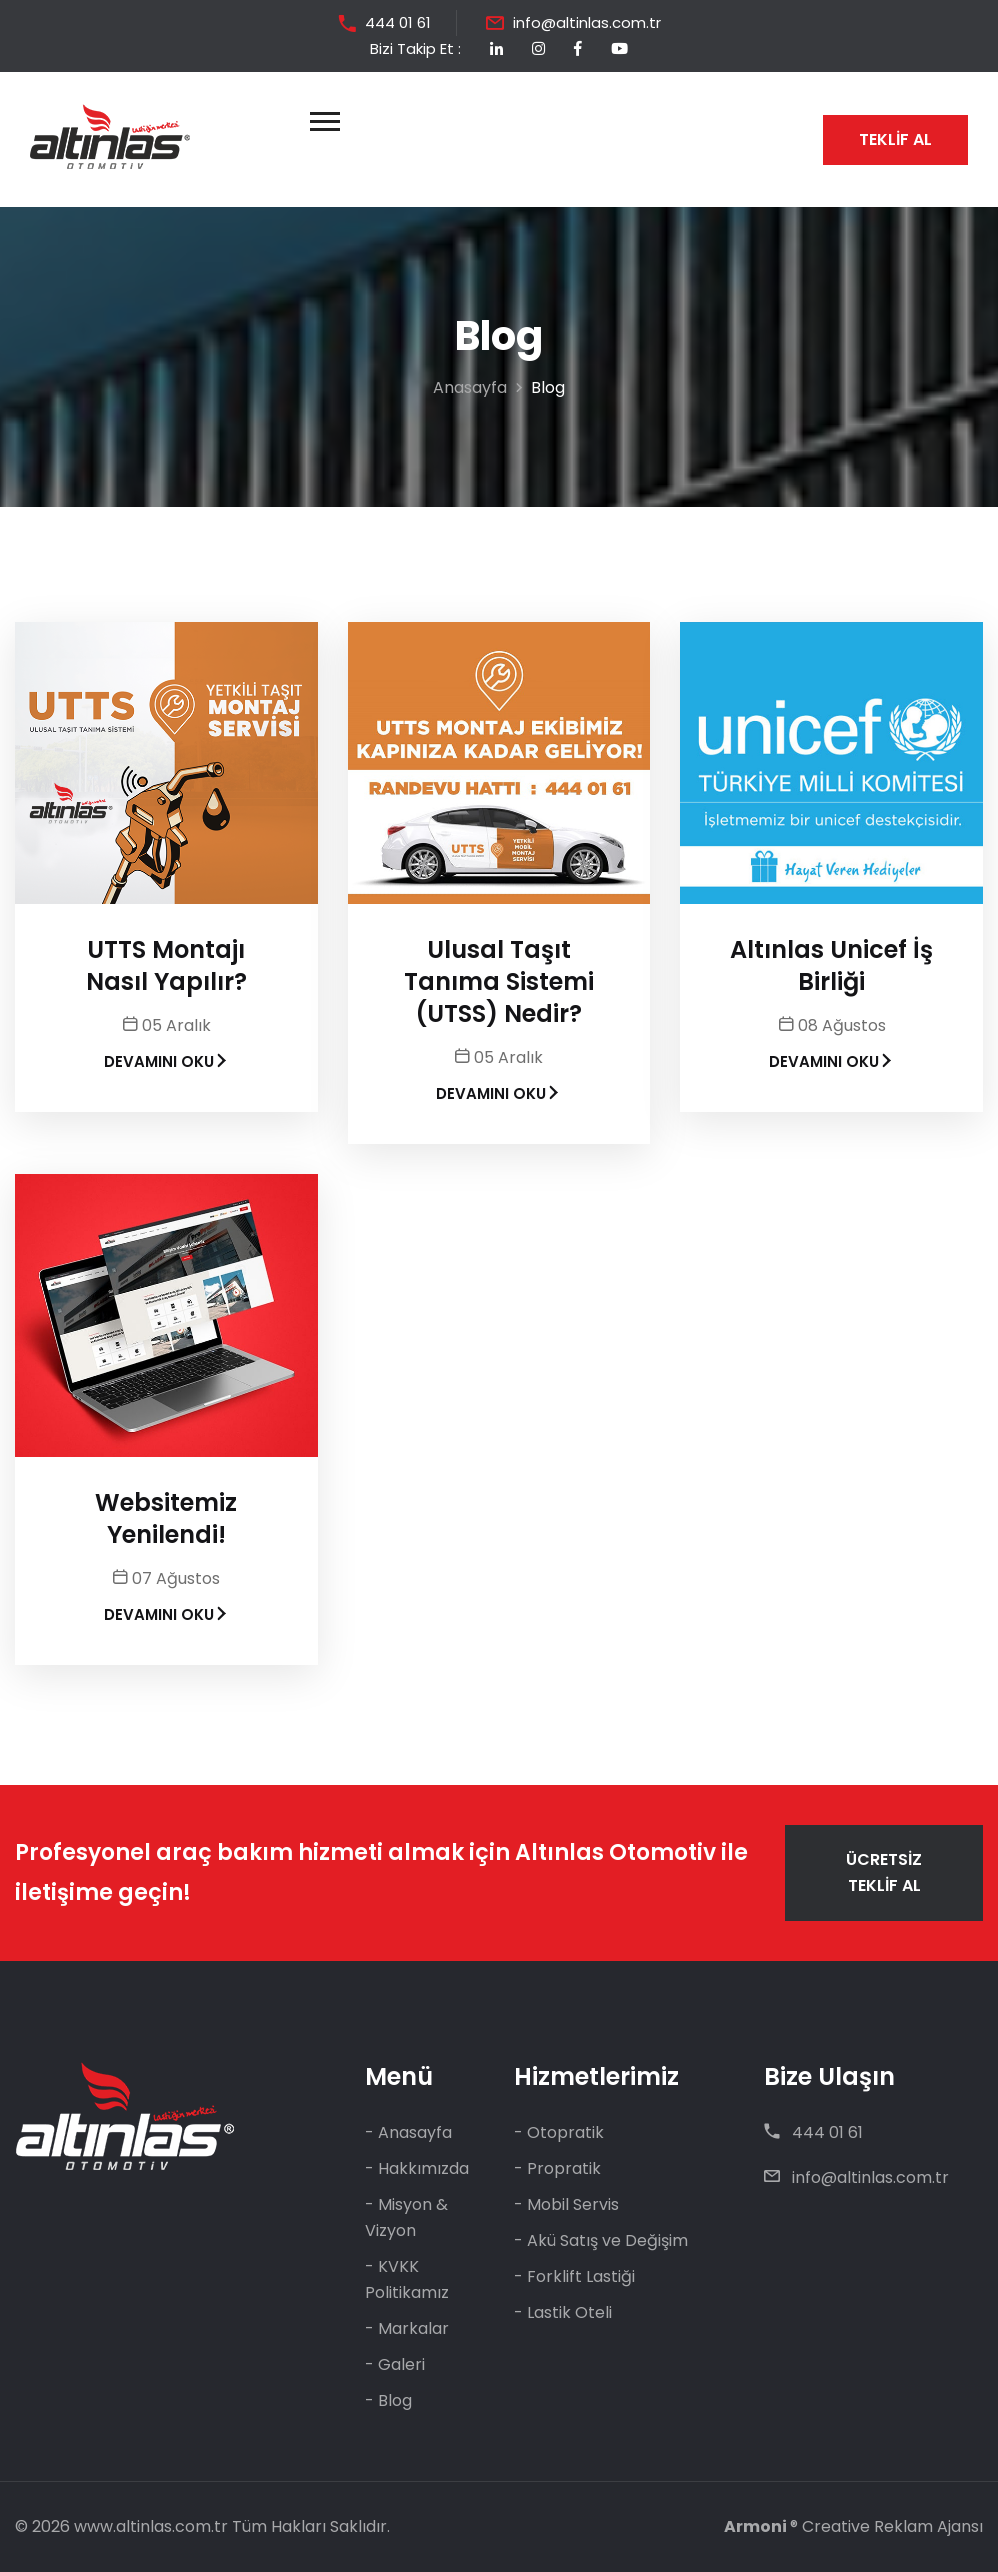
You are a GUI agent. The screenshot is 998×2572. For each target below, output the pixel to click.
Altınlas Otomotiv (615, 1852)
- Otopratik (559, 2132)
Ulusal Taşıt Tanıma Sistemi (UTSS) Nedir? (499, 982)
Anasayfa (470, 387)
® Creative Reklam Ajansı (853, 2526)
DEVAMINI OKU (166, 1061)
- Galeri (395, 2364)
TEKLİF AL (895, 139)
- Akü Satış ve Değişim (601, 2240)
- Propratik (557, 2168)
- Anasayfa (408, 2132)
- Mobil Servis (566, 2204)
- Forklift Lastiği (574, 2276)
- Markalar (407, 2328)
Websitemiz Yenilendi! (166, 1519)
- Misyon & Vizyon (406, 2217)
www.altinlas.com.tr (151, 2526)
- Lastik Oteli (563, 2312)
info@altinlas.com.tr (587, 22)
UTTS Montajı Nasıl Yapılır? (166, 966)
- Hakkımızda (417, 2168)
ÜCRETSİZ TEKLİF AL (884, 1872)
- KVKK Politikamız (407, 2279)
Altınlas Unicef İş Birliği (831, 966)
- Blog (388, 2400)
